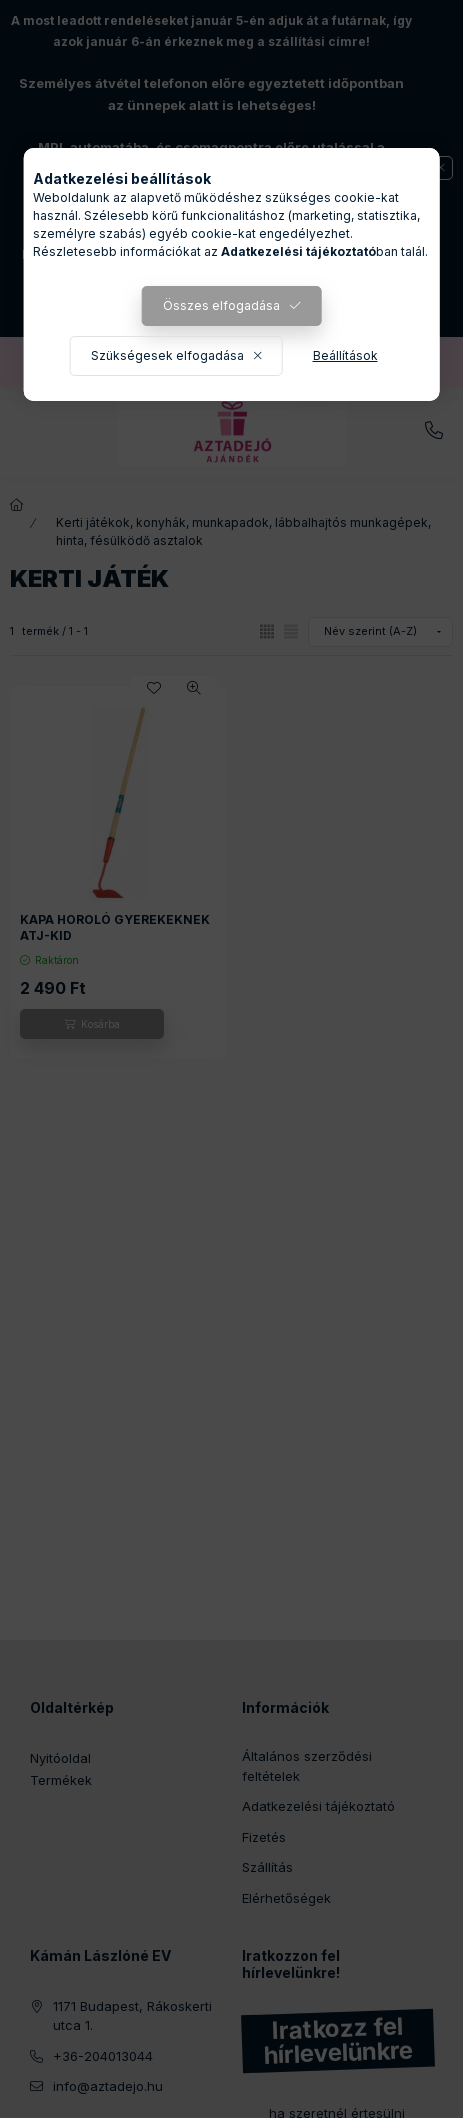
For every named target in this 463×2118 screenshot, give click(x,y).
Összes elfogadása (221, 305)
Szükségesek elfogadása (167, 355)
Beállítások (345, 355)
